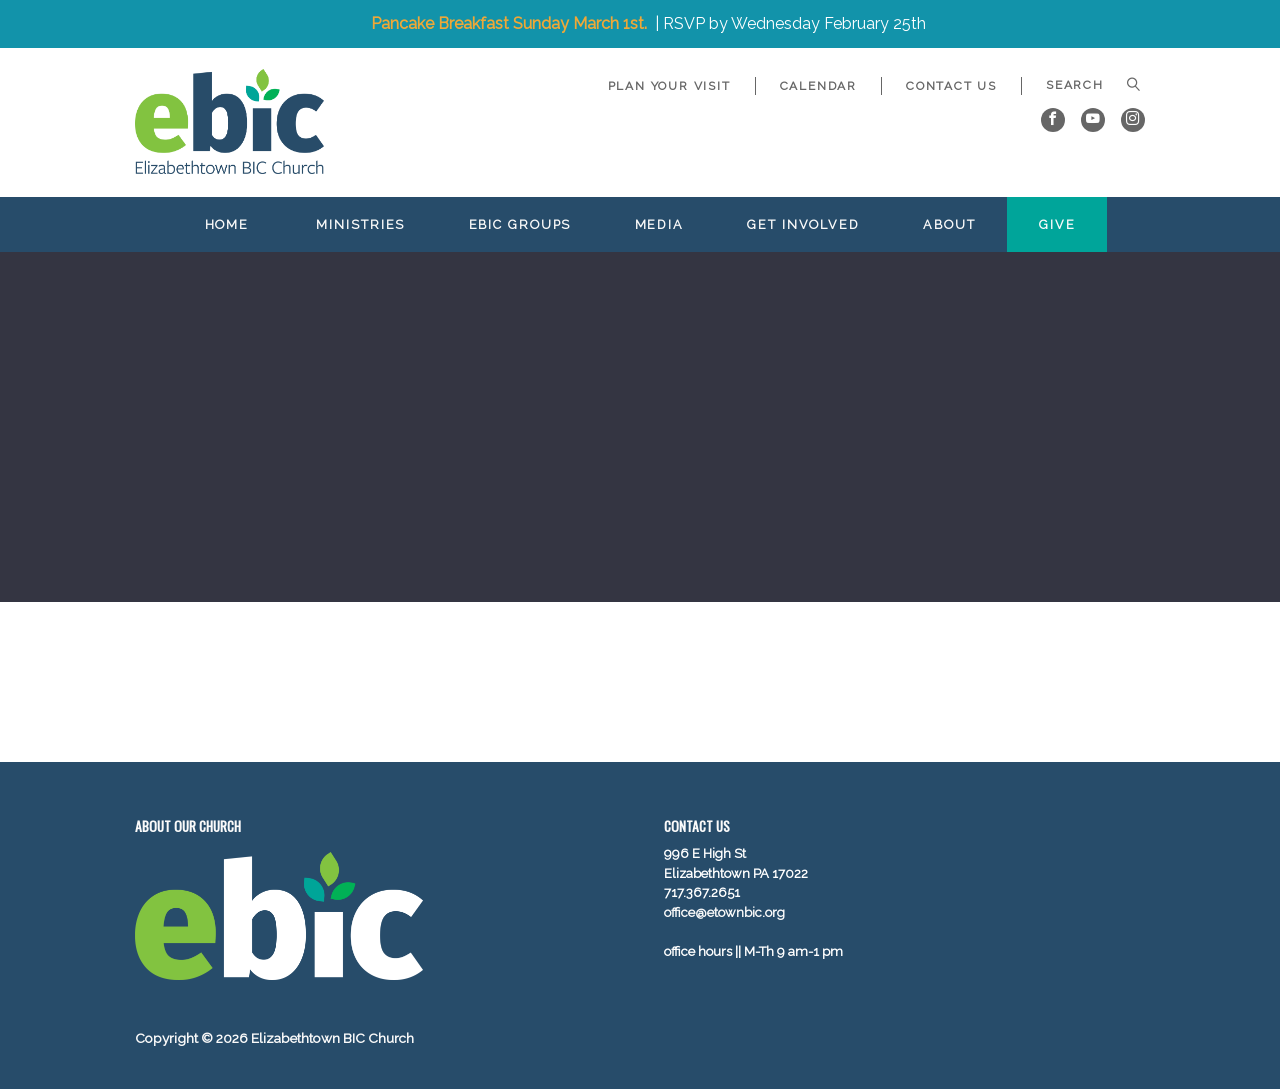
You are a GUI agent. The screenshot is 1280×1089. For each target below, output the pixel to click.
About (949, 224)
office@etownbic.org (724, 912)
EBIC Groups (520, 224)
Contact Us (951, 86)
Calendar (818, 86)
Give (1057, 224)
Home (227, 224)
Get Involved (803, 224)
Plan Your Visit (669, 86)
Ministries (360, 224)
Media (659, 224)
